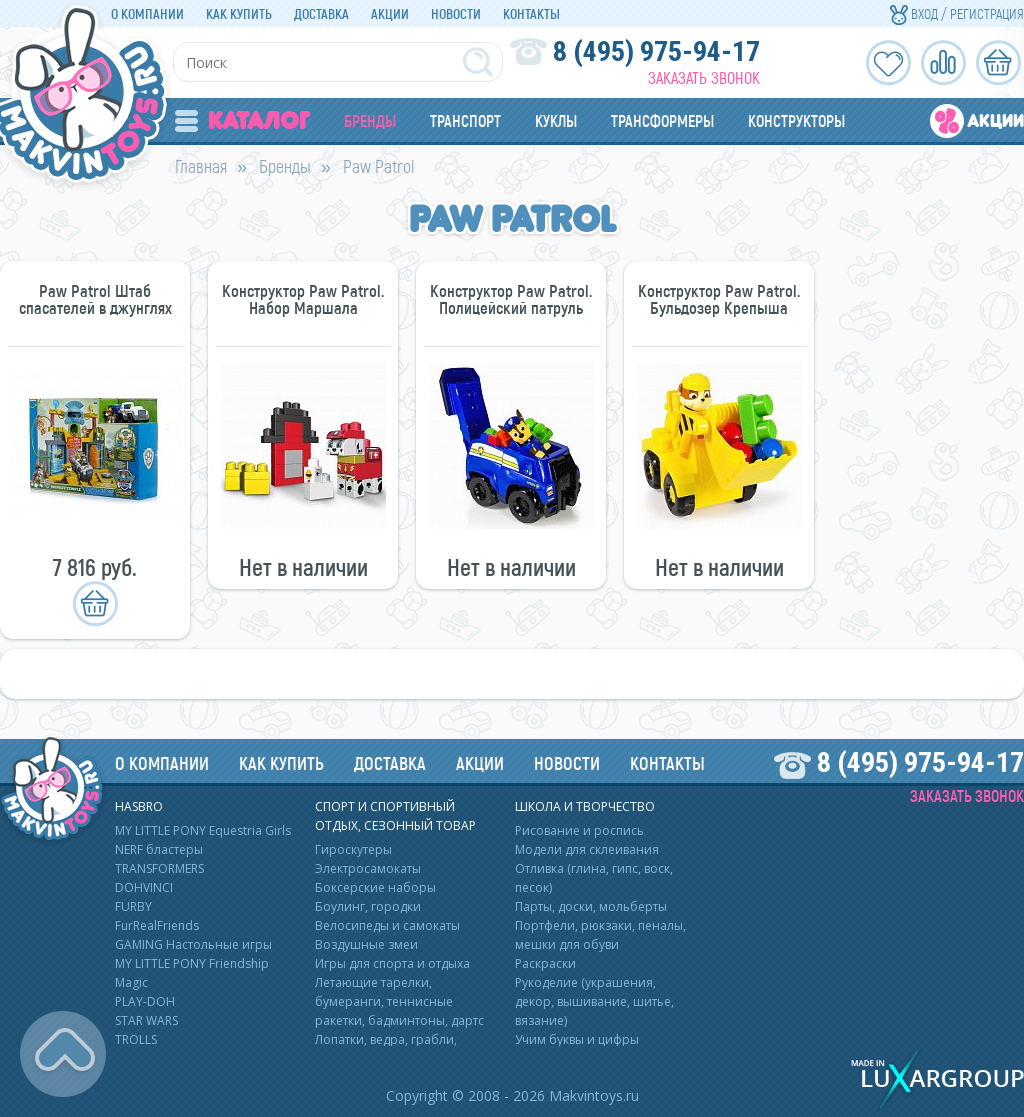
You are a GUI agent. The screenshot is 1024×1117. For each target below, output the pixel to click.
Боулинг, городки (368, 906)
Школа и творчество (585, 806)
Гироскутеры (353, 849)
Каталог (242, 120)
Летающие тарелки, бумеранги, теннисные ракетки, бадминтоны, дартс (399, 1001)
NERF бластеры (159, 849)
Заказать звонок (704, 77)
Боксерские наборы (375, 887)
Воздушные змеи (366, 944)
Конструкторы (796, 120)
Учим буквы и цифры (577, 1039)
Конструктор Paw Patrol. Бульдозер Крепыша (719, 299)
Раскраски (545, 963)
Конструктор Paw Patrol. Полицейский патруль (511, 299)
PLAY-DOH (145, 1001)
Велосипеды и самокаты (387, 925)
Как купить (239, 13)
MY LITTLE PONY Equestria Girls (203, 830)
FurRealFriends (157, 925)
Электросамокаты (368, 868)
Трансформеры (662, 120)
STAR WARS (146, 1020)
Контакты (531, 13)
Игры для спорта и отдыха (392, 963)
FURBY (133, 906)
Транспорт (465, 120)
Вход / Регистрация (957, 13)
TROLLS (136, 1039)
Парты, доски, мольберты (591, 906)
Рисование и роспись (579, 830)
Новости (456, 13)
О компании (147, 13)
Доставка (321, 13)
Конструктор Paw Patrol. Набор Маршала (303, 299)
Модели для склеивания (587, 849)
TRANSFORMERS (159, 868)
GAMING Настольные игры (193, 944)
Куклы (556, 120)
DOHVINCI (144, 887)
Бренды (370, 120)
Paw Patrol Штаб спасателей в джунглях (95, 299)
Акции (390, 13)
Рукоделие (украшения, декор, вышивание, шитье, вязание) (594, 1001)
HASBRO (139, 806)
